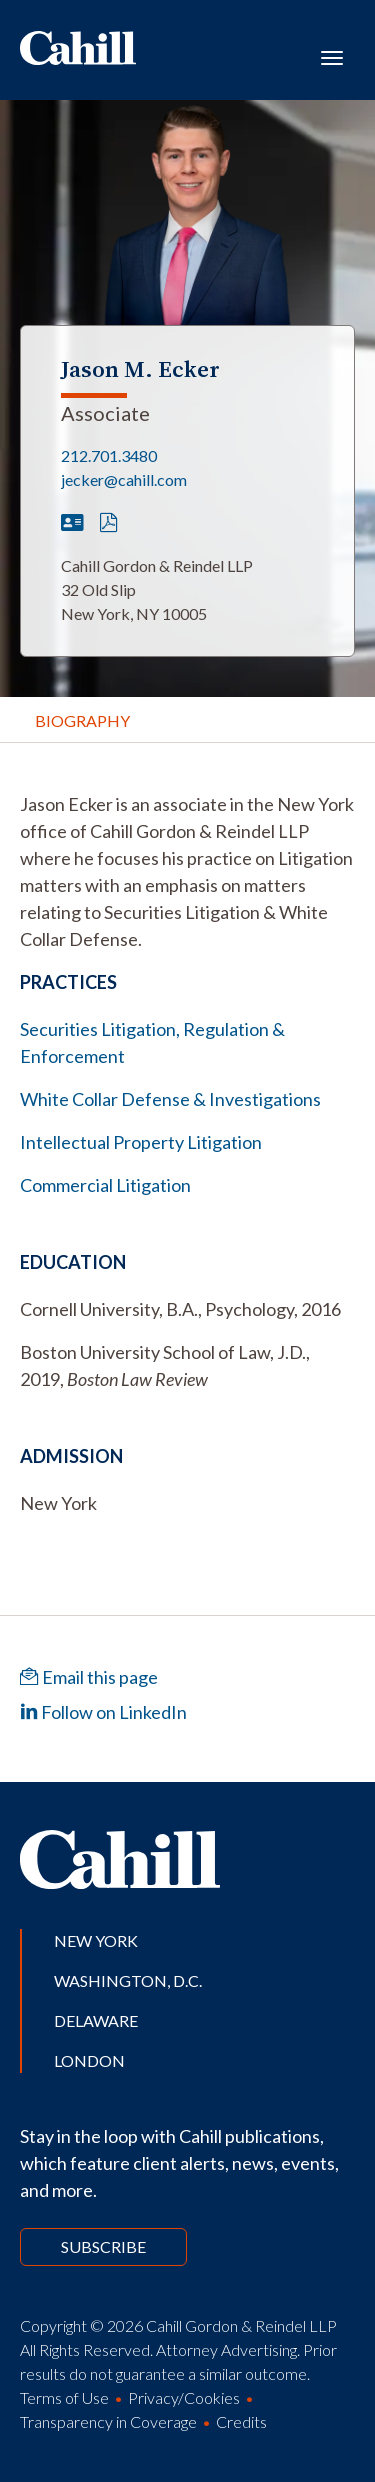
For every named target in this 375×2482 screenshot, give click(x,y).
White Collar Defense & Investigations (170, 1099)
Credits (241, 2421)
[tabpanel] (187, 872)
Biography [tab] (82, 720)
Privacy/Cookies (184, 2397)
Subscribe (103, 2246)
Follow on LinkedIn (103, 1712)
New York (96, 1940)
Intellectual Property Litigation (141, 1142)
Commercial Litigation (105, 1185)
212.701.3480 (109, 455)
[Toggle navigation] (332, 56)
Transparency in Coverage (108, 2421)
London (89, 2060)
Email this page (89, 1677)
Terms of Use (64, 2397)
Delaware (96, 2020)
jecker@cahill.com (124, 479)
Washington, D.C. (128, 1980)
